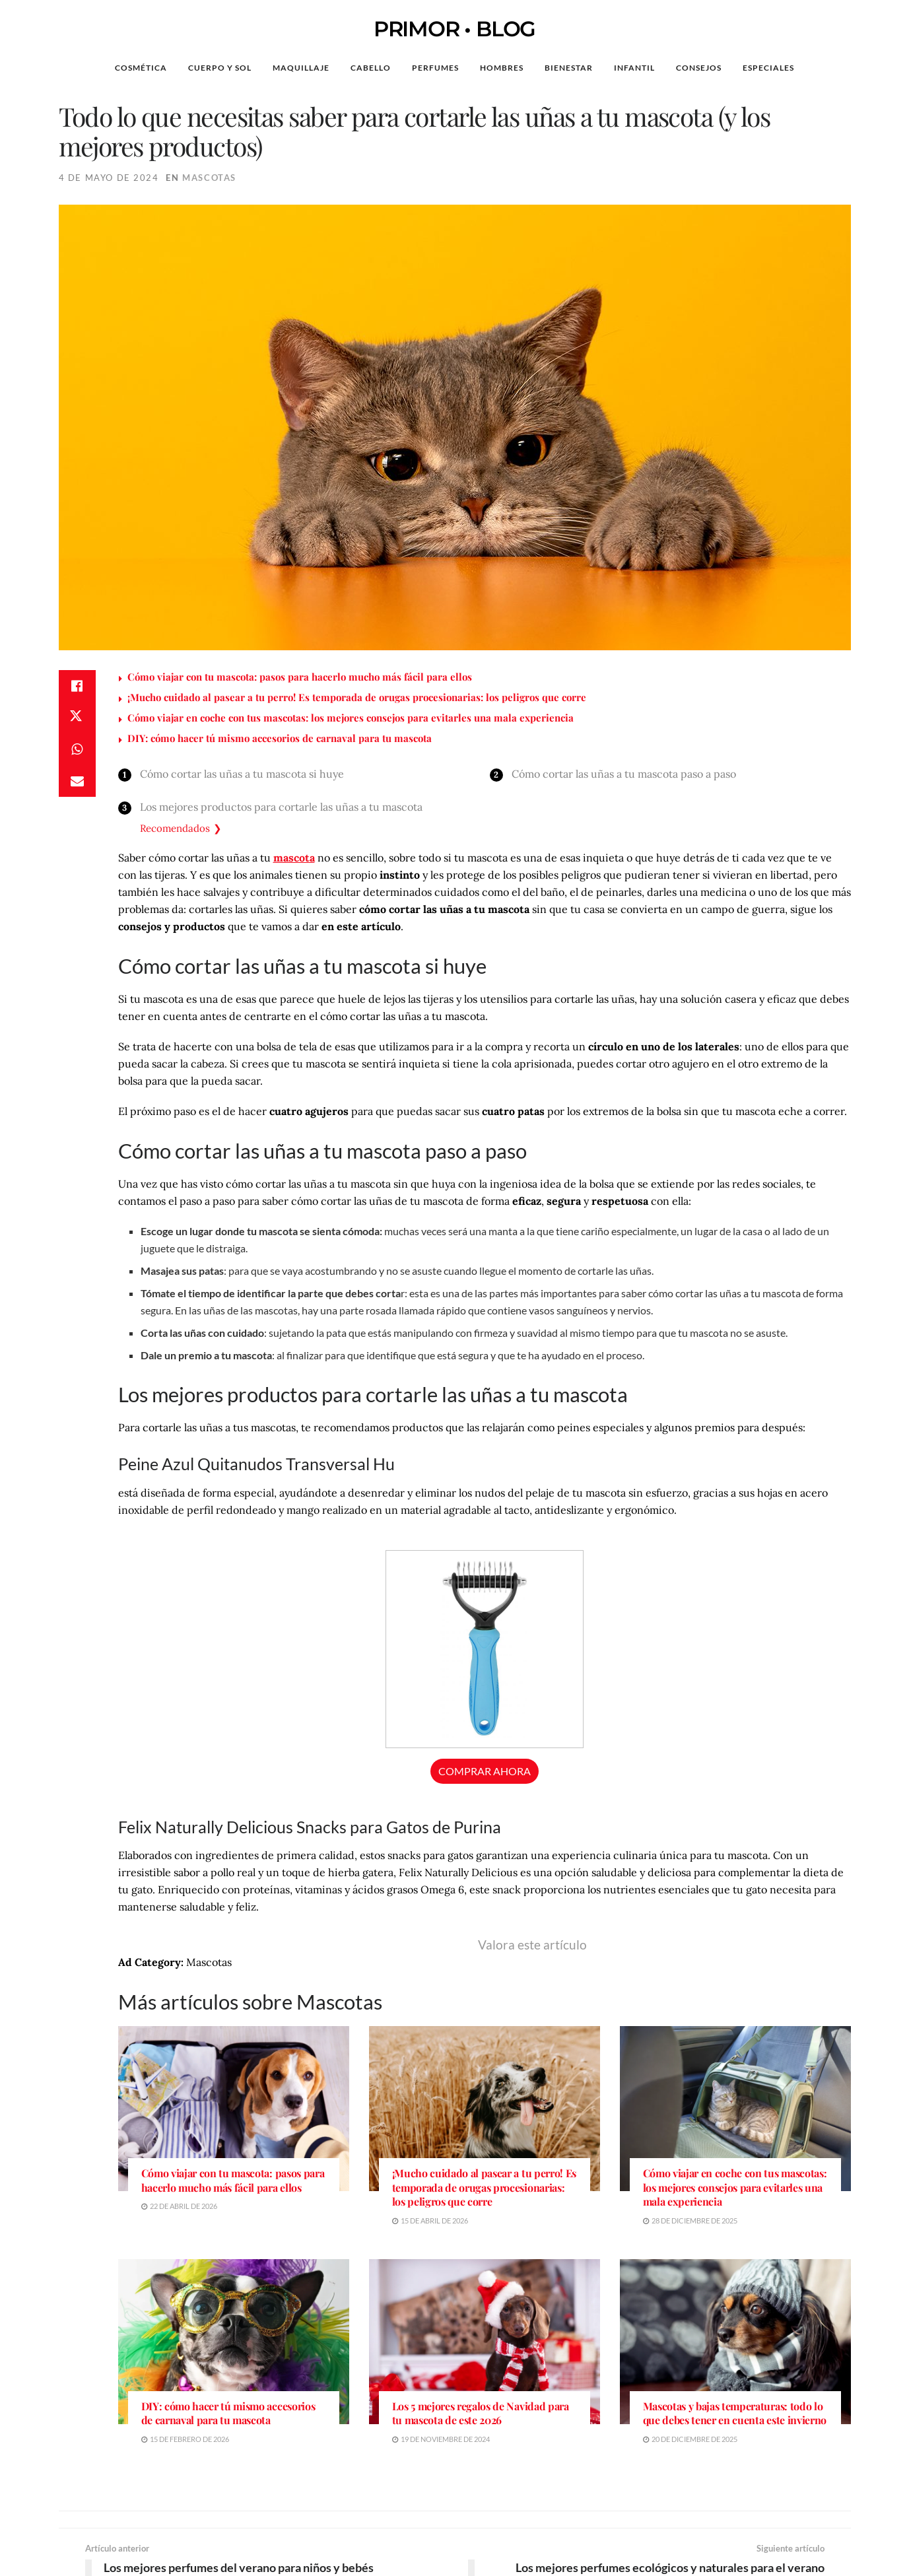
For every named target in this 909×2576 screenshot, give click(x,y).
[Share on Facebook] (77, 686)
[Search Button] (852, 68)
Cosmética (141, 68)
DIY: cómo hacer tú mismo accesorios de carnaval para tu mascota (279, 738)
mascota (294, 857)
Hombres (501, 68)
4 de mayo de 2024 (109, 177)
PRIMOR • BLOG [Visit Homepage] (454, 29)
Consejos (699, 68)
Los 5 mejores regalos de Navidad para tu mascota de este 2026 (480, 2413)
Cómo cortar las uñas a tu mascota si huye (242, 773)
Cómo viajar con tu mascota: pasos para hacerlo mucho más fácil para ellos (299, 676)
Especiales (768, 68)
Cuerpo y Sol (220, 68)
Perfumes (435, 68)
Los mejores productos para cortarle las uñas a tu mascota (281, 806)
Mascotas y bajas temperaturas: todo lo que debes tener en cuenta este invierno (735, 2413)
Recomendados (175, 828)
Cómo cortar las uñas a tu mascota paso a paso (624, 773)
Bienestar (569, 68)
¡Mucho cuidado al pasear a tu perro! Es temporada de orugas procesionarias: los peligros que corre (356, 697)
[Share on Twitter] (77, 717)
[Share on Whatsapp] (77, 749)
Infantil (634, 68)
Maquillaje (301, 68)
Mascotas (209, 177)
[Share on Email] (77, 781)
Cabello (371, 68)
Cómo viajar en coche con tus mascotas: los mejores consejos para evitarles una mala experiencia (350, 717)
